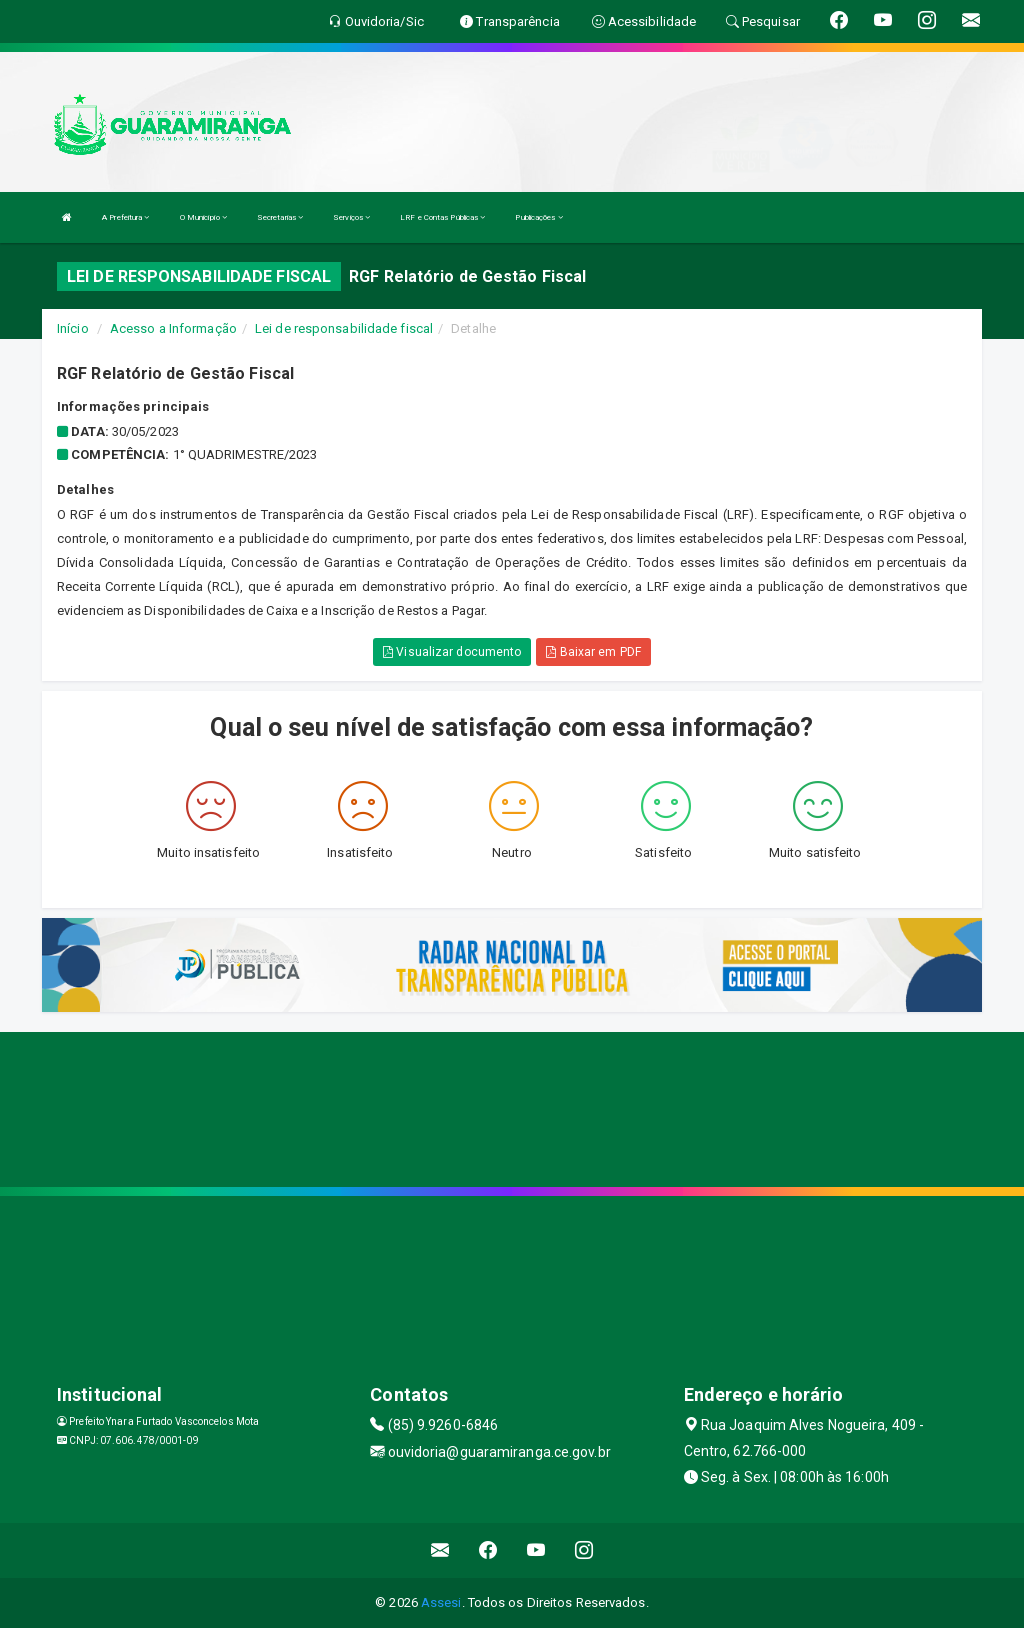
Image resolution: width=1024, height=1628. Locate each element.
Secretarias (280, 217)
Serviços (351, 217)
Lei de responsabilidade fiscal (344, 328)
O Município (203, 217)
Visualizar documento (452, 652)
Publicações (538, 217)
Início (73, 328)
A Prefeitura (125, 217)
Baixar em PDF (593, 652)
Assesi (441, 1602)
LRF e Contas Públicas (442, 217)
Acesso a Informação (173, 328)
